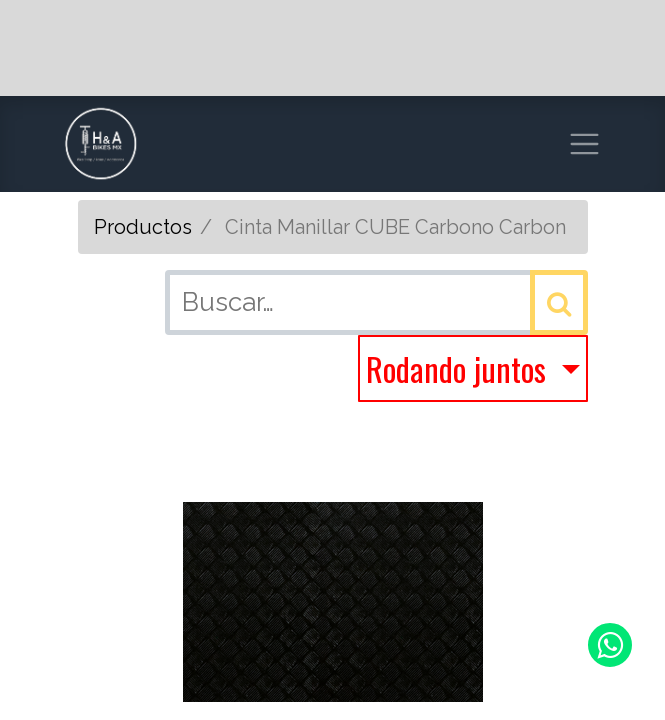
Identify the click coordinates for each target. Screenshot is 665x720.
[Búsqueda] (559, 302)
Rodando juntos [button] (459, 368)
